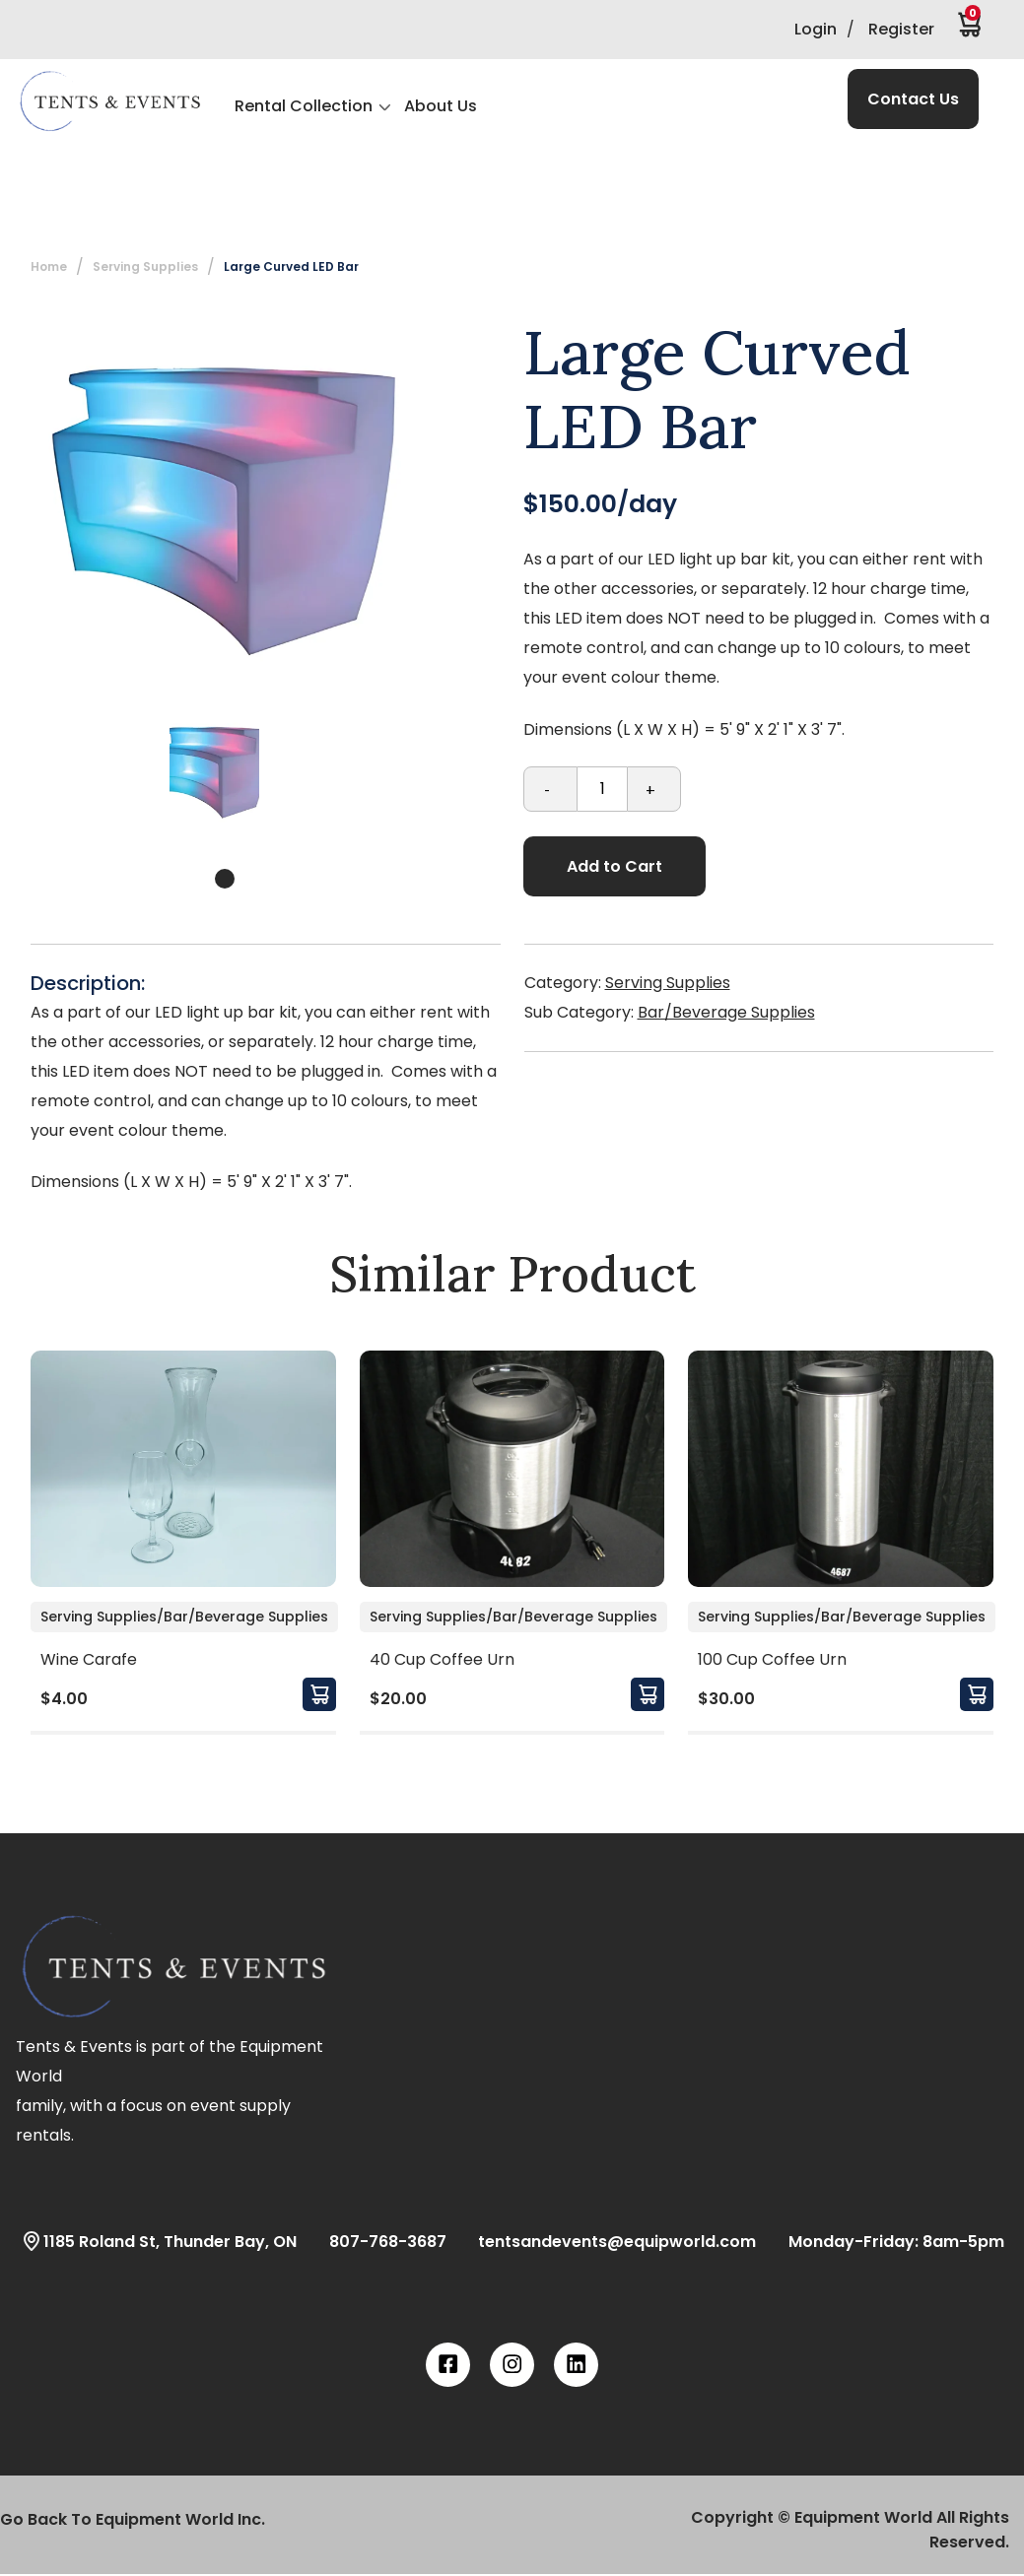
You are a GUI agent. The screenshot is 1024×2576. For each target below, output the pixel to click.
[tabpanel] (214, 769)
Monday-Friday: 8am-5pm (884, 2241)
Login (815, 29)
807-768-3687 (376, 2241)
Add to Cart (614, 866)
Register (901, 29)
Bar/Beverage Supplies (726, 1012)
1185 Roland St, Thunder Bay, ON (158, 2241)
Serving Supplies (145, 266)
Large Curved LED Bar (291, 266)
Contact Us (913, 99)
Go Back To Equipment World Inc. (132, 2519)
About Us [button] (440, 106)
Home (49, 266)
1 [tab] (225, 879)
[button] (109, 101)
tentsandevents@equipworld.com (605, 2241)
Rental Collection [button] (304, 106)
